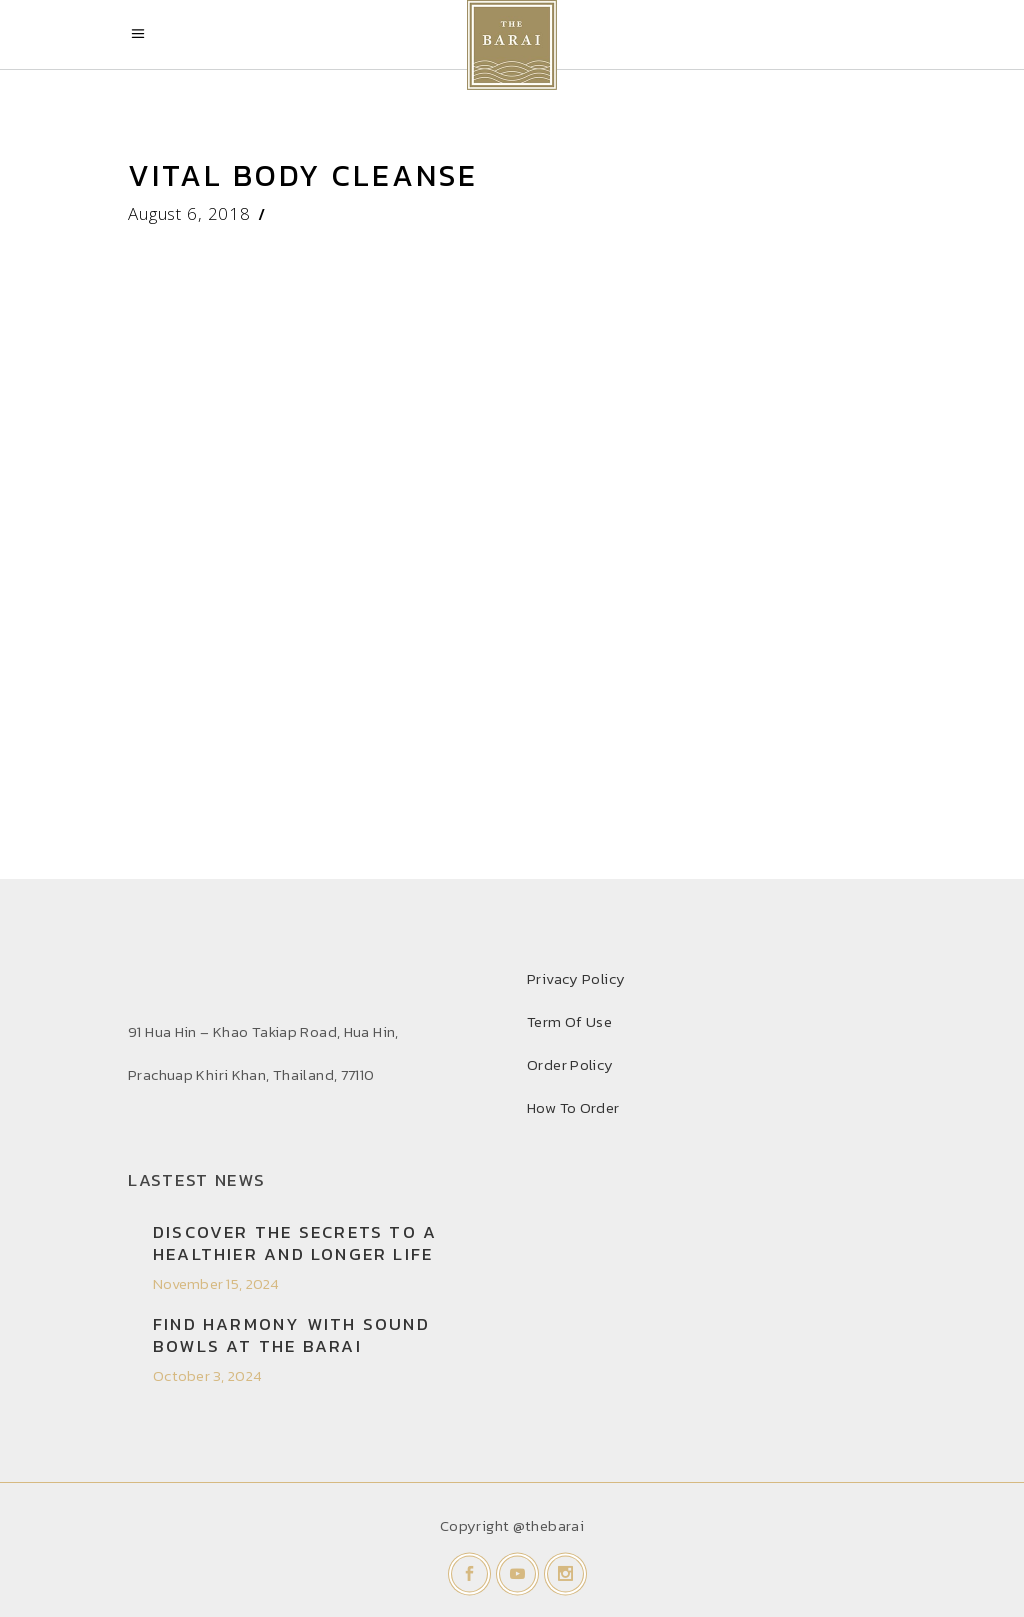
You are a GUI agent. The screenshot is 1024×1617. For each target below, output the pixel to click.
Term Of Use (569, 1021)
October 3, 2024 (207, 1375)
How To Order (573, 1107)
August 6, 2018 (189, 213)
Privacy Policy (576, 978)
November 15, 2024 (216, 1283)
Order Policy (570, 1064)
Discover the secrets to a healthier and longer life (295, 1243)
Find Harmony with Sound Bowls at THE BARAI (291, 1335)
